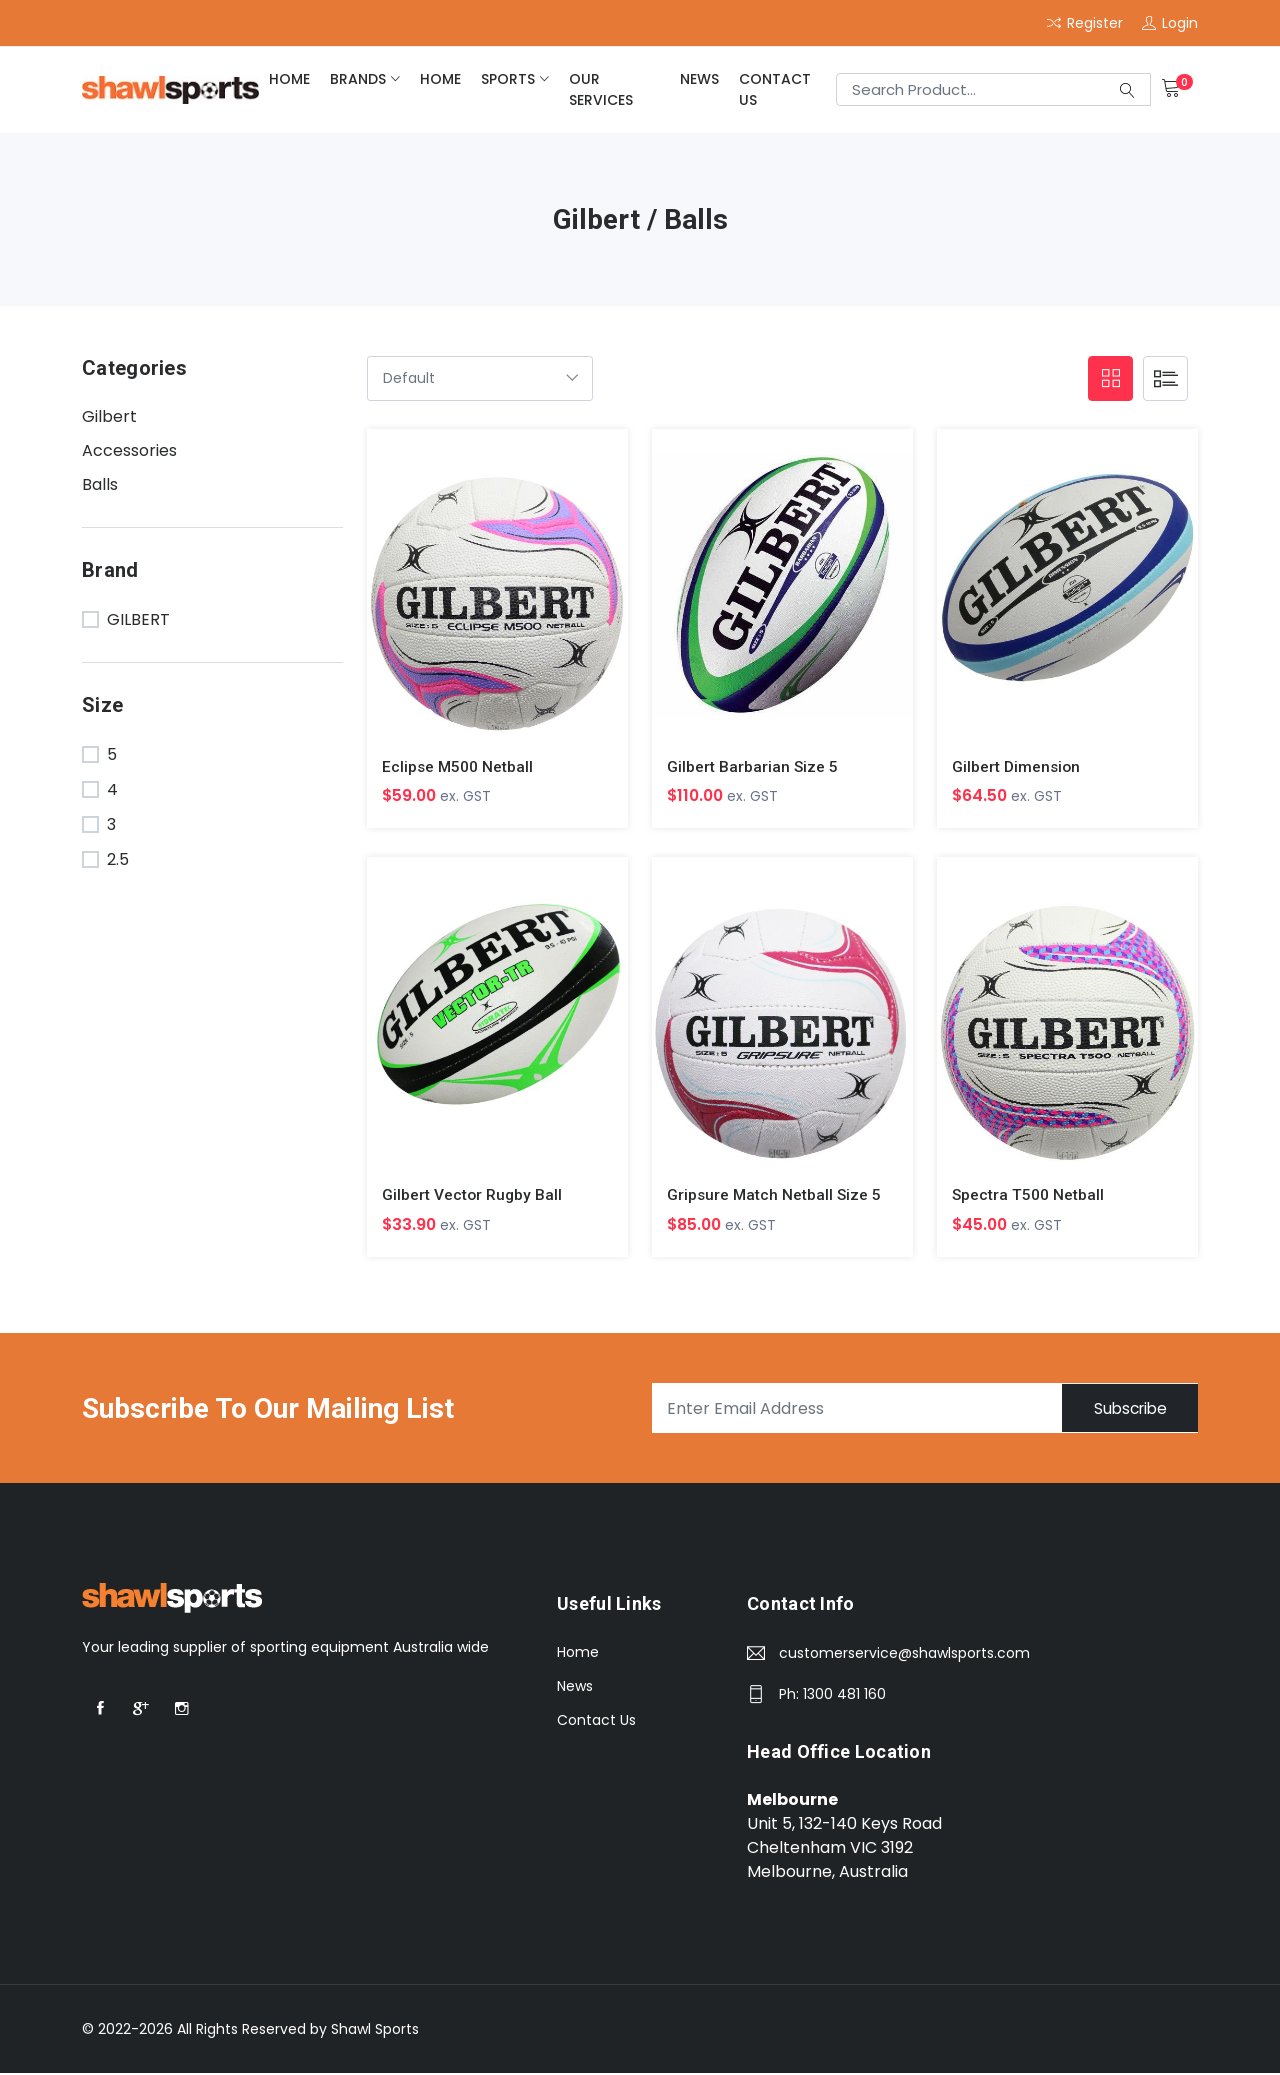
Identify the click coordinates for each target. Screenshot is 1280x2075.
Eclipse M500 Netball (458, 766)
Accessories (129, 450)
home (289, 79)
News (699, 79)
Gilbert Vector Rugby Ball (473, 1195)
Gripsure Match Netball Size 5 (775, 1195)
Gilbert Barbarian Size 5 (753, 766)
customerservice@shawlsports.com (904, 1655)
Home (578, 1654)
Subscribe (1123, 1410)
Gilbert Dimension (1017, 766)
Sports (508, 79)
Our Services (601, 89)
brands (358, 79)
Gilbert (109, 416)
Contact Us (775, 89)
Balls (100, 484)
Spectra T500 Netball (1028, 1195)
